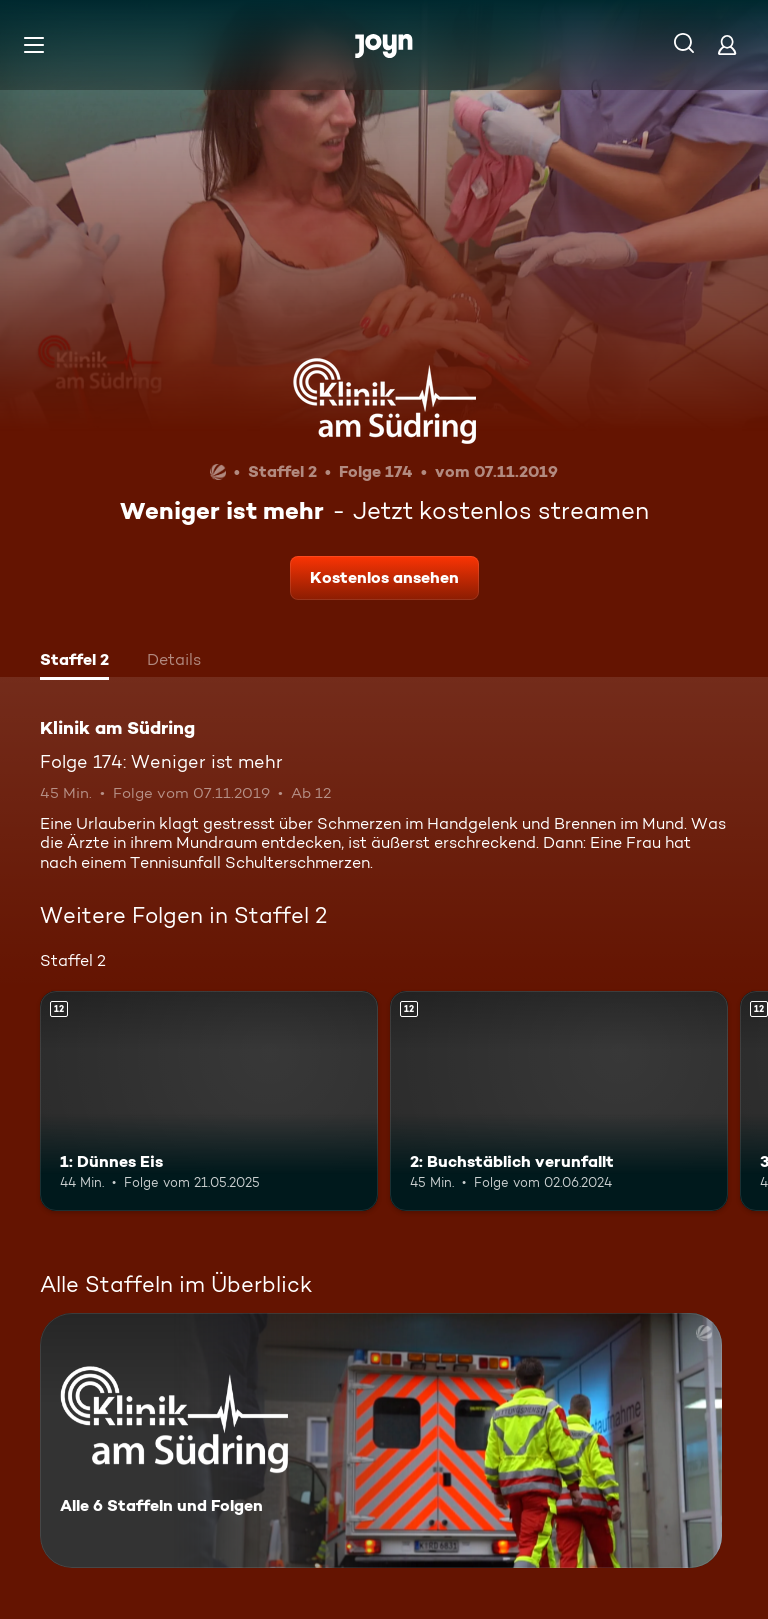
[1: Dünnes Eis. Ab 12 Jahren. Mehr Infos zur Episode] (209, 1101)
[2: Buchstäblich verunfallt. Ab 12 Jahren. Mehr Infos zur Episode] (559, 1101)
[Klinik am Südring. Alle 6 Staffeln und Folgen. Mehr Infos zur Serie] (381, 1440)
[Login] (727, 44)
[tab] (74, 662)
